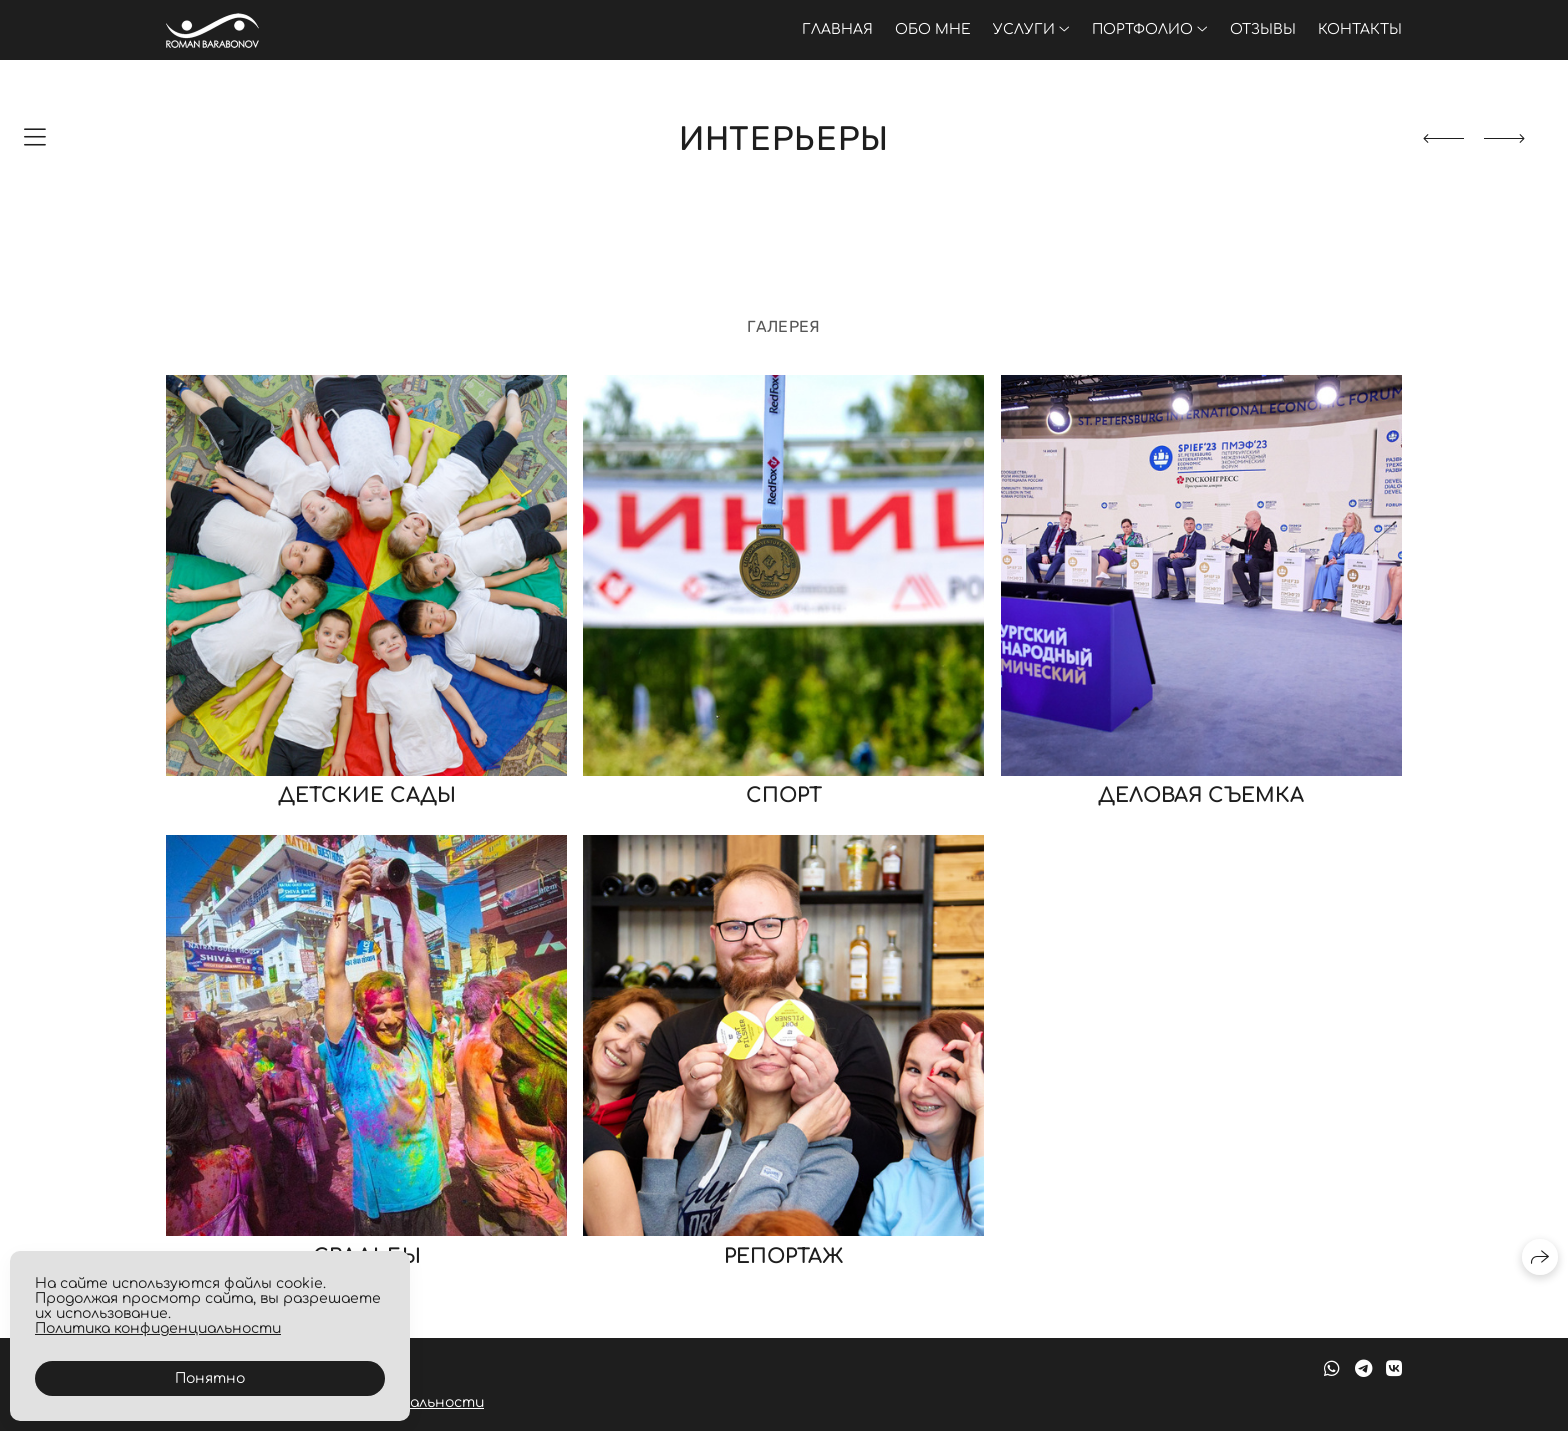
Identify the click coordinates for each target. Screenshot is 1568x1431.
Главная (837, 29)
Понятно (210, 1378)
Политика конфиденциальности (158, 1328)
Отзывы (1263, 29)
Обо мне (933, 29)
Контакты (1360, 29)
